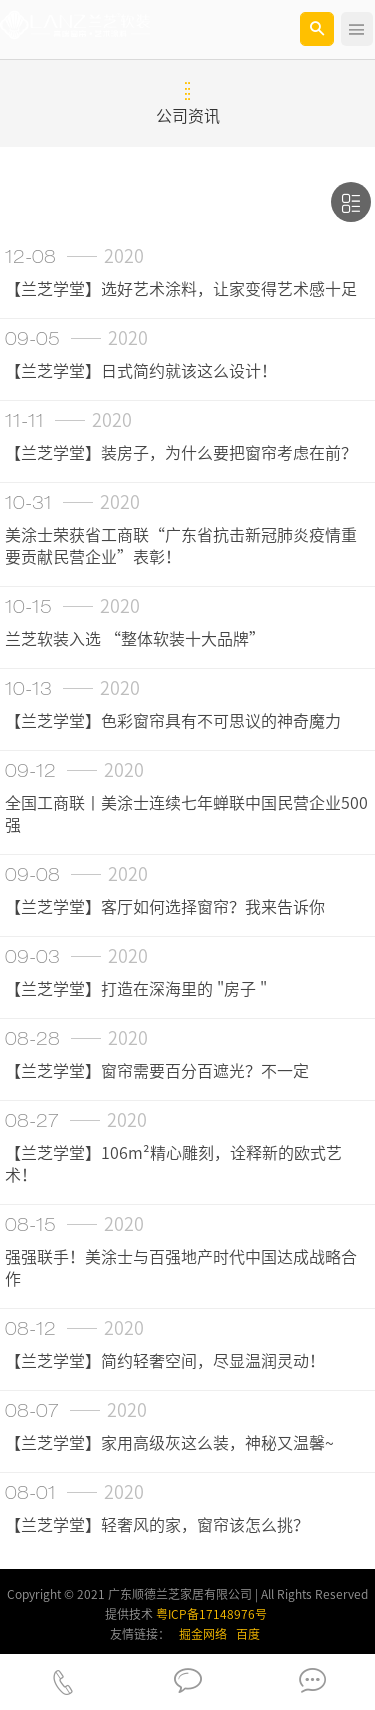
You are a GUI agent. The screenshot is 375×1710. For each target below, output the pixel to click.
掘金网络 (203, 1634)
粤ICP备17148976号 (211, 1614)
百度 (248, 1634)
